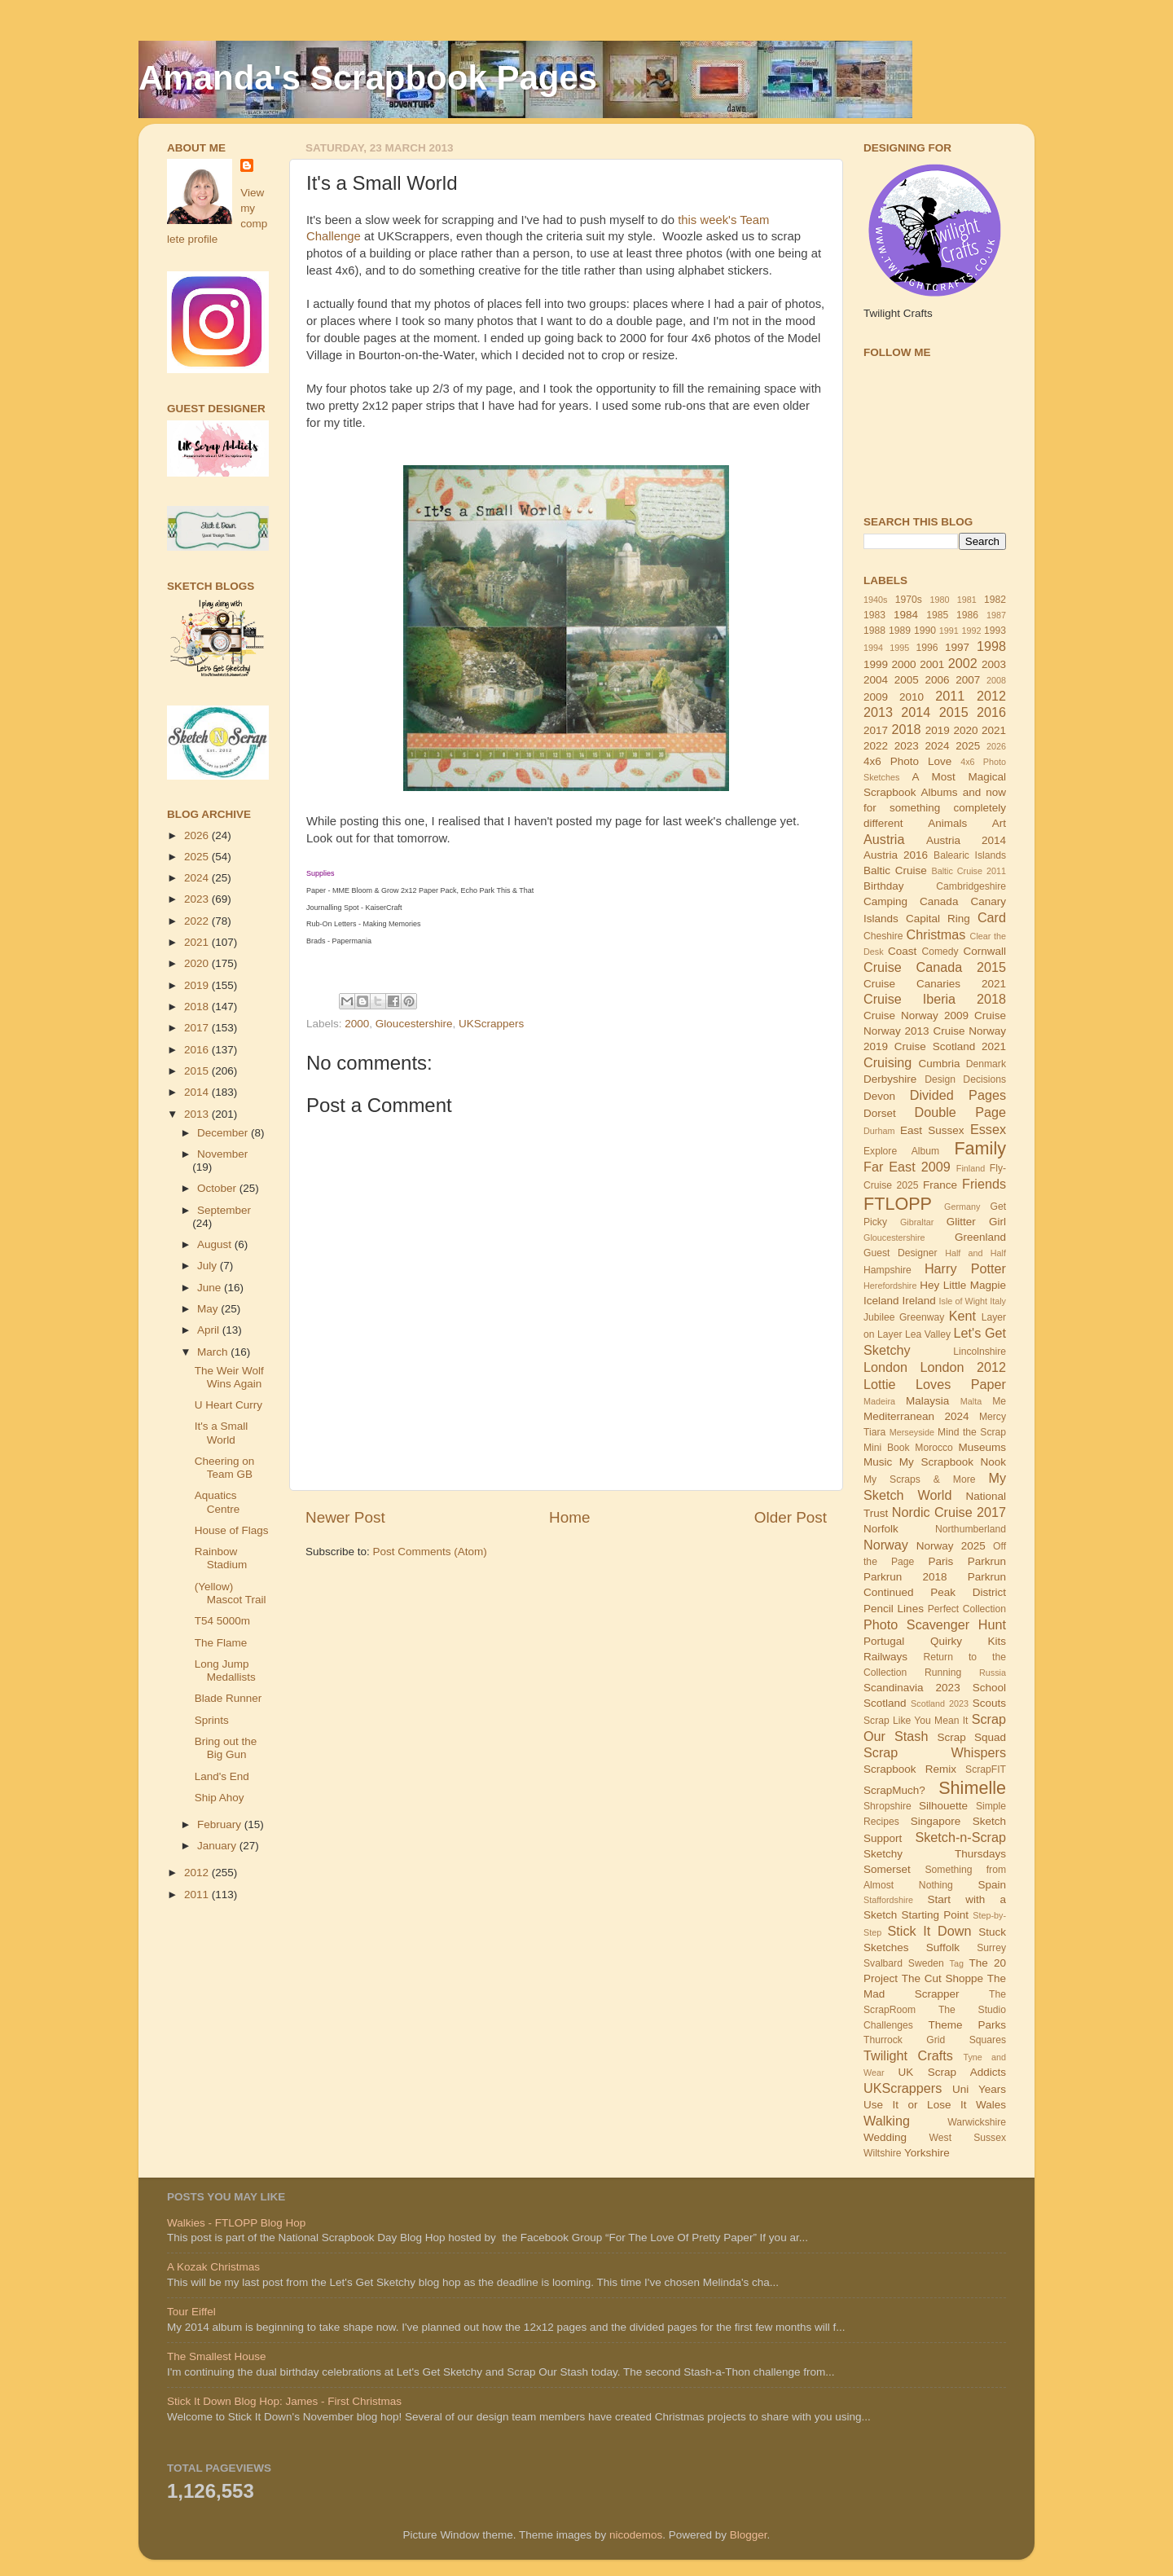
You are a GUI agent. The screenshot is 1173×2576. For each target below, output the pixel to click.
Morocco (934, 1447)
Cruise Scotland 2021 (950, 1046)
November (222, 1154)
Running (943, 1672)
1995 (899, 648)
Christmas (936, 934)
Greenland (980, 1237)
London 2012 (963, 1367)
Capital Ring (938, 918)
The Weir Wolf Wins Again (229, 1377)
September (224, 1210)
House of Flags (232, 1530)
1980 (939, 599)
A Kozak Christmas (213, 2267)
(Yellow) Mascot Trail (230, 1593)
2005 (906, 680)
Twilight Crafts (908, 2055)
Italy (998, 1301)
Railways (885, 1657)
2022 (198, 921)
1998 (991, 646)
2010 (911, 697)
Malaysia (927, 1401)
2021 (198, 942)
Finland (970, 1168)
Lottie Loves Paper (934, 1384)
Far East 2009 (907, 1166)
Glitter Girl (976, 1221)
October (218, 1188)
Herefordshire (889, 1285)
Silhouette (943, 1806)
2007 (968, 680)
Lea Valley (928, 1334)
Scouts (989, 1703)
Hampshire (887, 1270)
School (989, 1687)
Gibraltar (917, 1222)
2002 (963, 663)
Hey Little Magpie (963, 1285)
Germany (962, 1206)
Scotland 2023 (940, 1703)
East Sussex (932, 1130)
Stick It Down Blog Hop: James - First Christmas (284, 2401)
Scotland (885, 1703)
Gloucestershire (414, 1024)
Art (999, 823)
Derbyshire (889, 1079)
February (220, 1824)
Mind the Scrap (972, 1432)
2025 (198, 857)
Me (999, 1401)
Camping (885, 901)
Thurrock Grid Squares (934, 2040)
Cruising (887, 1062)
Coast (902, 951)
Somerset (887, 1869)
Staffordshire (888, 1900)
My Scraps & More (919, 1479)
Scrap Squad (971, 1737)
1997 (957, 647)
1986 (967, 615)
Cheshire (883, 936)
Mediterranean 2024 (916, 1416)
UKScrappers (491, 1024)
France (940, 1185)
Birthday (883, 886)
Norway (885, 1544)
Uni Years (979, 2089)
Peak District (968, 1592)
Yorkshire (927, 2153)
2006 (937, 680)
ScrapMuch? (894, 1790)
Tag (957, 1963)
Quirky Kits (968, 1641)
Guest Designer (900, 1253)
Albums (939, 792)
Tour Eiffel (191, 2312)
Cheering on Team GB (225, 1467)
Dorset (879, 1113)
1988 (874, 630)
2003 (994, 664)
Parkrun (987, 1561)
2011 (198, 1894)
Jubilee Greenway (903, 1317)
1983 (874, 615)
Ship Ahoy (219, 1797)
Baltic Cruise (895, 870)
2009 (875, 697)
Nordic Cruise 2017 (949, 1512)
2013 (198, 1114)
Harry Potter (965, 1268)
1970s (908, 599)
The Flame (221, 1643)
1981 (967, 599)
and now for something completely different (934, 807)
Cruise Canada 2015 (934, 967)
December (224, 1133)
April (209, 1330)
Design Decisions (965, 1079)
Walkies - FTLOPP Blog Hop (236, 2223)
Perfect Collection (967, 1609)
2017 (198, 1028)
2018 (198, 1006)
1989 (900, 630)
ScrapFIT (985, 1769)
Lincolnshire (979, 1351)
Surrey (991, 1948)
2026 (198, 835)
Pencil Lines (893, 1608)
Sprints (212, 1720)
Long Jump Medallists (225, 1670)
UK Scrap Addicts (952, 2072)
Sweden (926, 1963)
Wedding (885, 2137)
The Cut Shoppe (942, 1978)
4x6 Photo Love (907, 761)
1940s (875, 599)
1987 (996, 615)
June (210, 1287)
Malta (971, 1401)
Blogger (748, 2535)
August (216, 1244)
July (208, 1265)
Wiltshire (882, 2153)
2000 (357, 1024)
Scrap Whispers (934, 1752)
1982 (995, 599)
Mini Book (886, 1447)
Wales (991, 2105)
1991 (949, 630)
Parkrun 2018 (905, 1577)
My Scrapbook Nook (952, 1462)
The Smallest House (216, 2356)
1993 (995, 630)
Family (980, 1148)
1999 (875, 664)
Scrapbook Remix (909, 1769)
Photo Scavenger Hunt (934, 1624)
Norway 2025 (951, 1546)
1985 (937, 615)
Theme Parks (967, 2025)
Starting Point (935, 1915)
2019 (198, 985)
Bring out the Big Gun (226, 1748)
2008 (996, 680)
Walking (886, 2120)
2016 (198, 1050)
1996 (927, 647)
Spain (992, 1885)
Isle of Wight (963, 1301)
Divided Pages (958, 1095)
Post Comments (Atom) (430, 1551)
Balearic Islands (970, 855)
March (214, 1352)
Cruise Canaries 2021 (934, 984)
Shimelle (972, 1788)
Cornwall (984, 951)
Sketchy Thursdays (934, 1854)
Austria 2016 (895, 855)
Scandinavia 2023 (911, 1687)
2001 (932, 664)
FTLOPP (897, 1203)
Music (877, 1462)
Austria (883, 839)
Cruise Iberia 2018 (934, 998)
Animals (947, 823)
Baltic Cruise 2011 (968, 871)
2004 (875, 680)
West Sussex (967, 2137)
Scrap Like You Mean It (915, 1720)
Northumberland (970, 1529)
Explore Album (901, 1151)
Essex (988, 1129)
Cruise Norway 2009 (916, 1015)
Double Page (960, 1112)
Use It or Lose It (914, 2105)
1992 (971, 630)
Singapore (936, 1821)
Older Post (790, 1517)
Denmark (986, 1064)
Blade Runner (228, 1698)
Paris (940, 1561)
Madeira (879, 1401)
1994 (873, 648)
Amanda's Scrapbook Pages (367, 78)
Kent (962, 1315)
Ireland (918, 1301)
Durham (878, 1131)
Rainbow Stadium (221, 1558)
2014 (198, 1092)
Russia (992, 1672)
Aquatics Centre (217, 1501)
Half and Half (975, 1253)
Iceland (881, 1301)
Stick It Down (929, 1930)
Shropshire (887, 1806)
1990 (925, 630)
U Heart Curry (228, 1405)
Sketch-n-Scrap (960, 1837)
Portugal (883, 1641)
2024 (198, 878)
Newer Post (345, 1517)
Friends (984, 1183)
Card (992, 917)
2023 (198, 899)
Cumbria (939, 1063)
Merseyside (912, 1432)
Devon (879, 1096)
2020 (198, 963)
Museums (983, 1447)
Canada (939, 901)
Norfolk (880, 1529)
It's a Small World (221, 1432)
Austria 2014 (966, 840)
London (885, 1367)
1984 (906, 615)
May (209, 1309)
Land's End (222, 1776)
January (218, 1846)
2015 (198, 1071)
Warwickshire (976, 2122)
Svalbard (883, 1963)
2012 (198, 1872)
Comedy (939, 951)
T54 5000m (222, 1621)
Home (569, 1517)
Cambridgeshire (971, 886)
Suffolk (943, 1947)
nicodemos (635, 2535)
